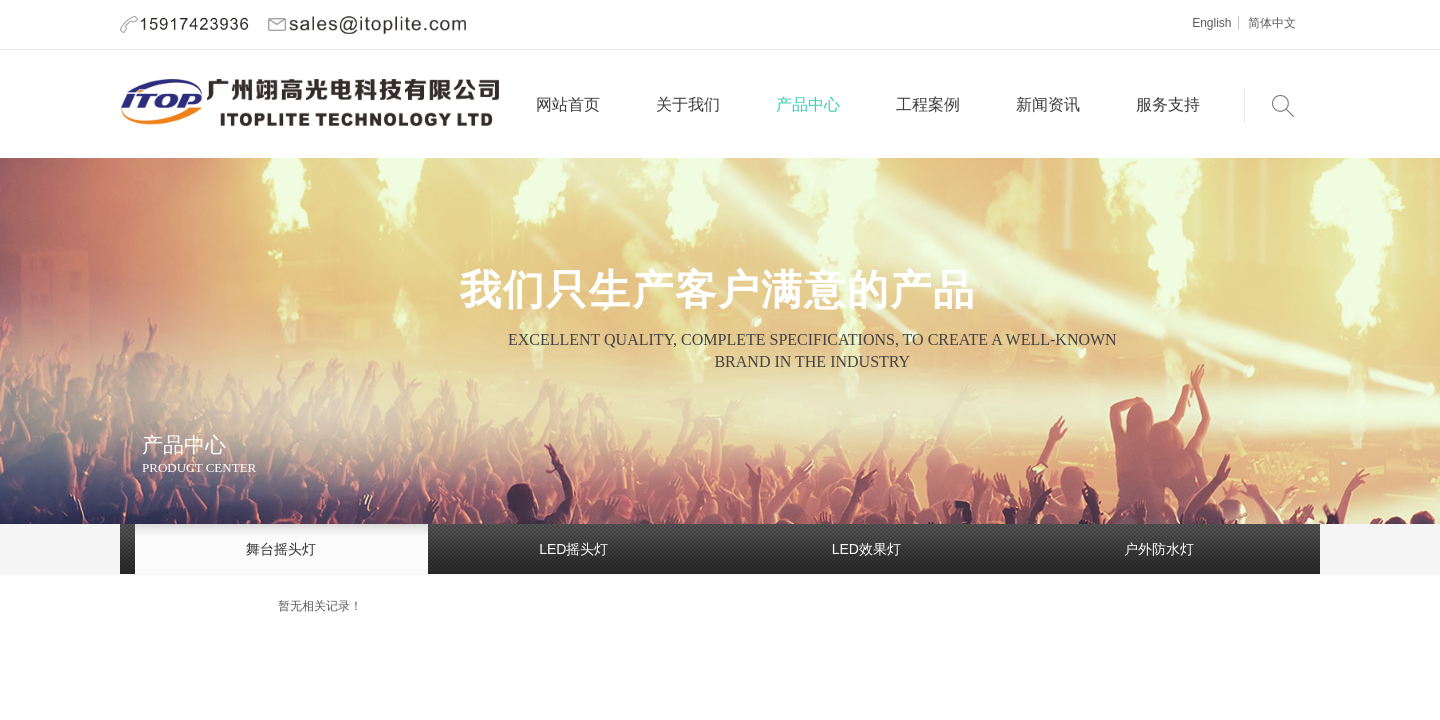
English (1211, 23)
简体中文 (1272, 23)
